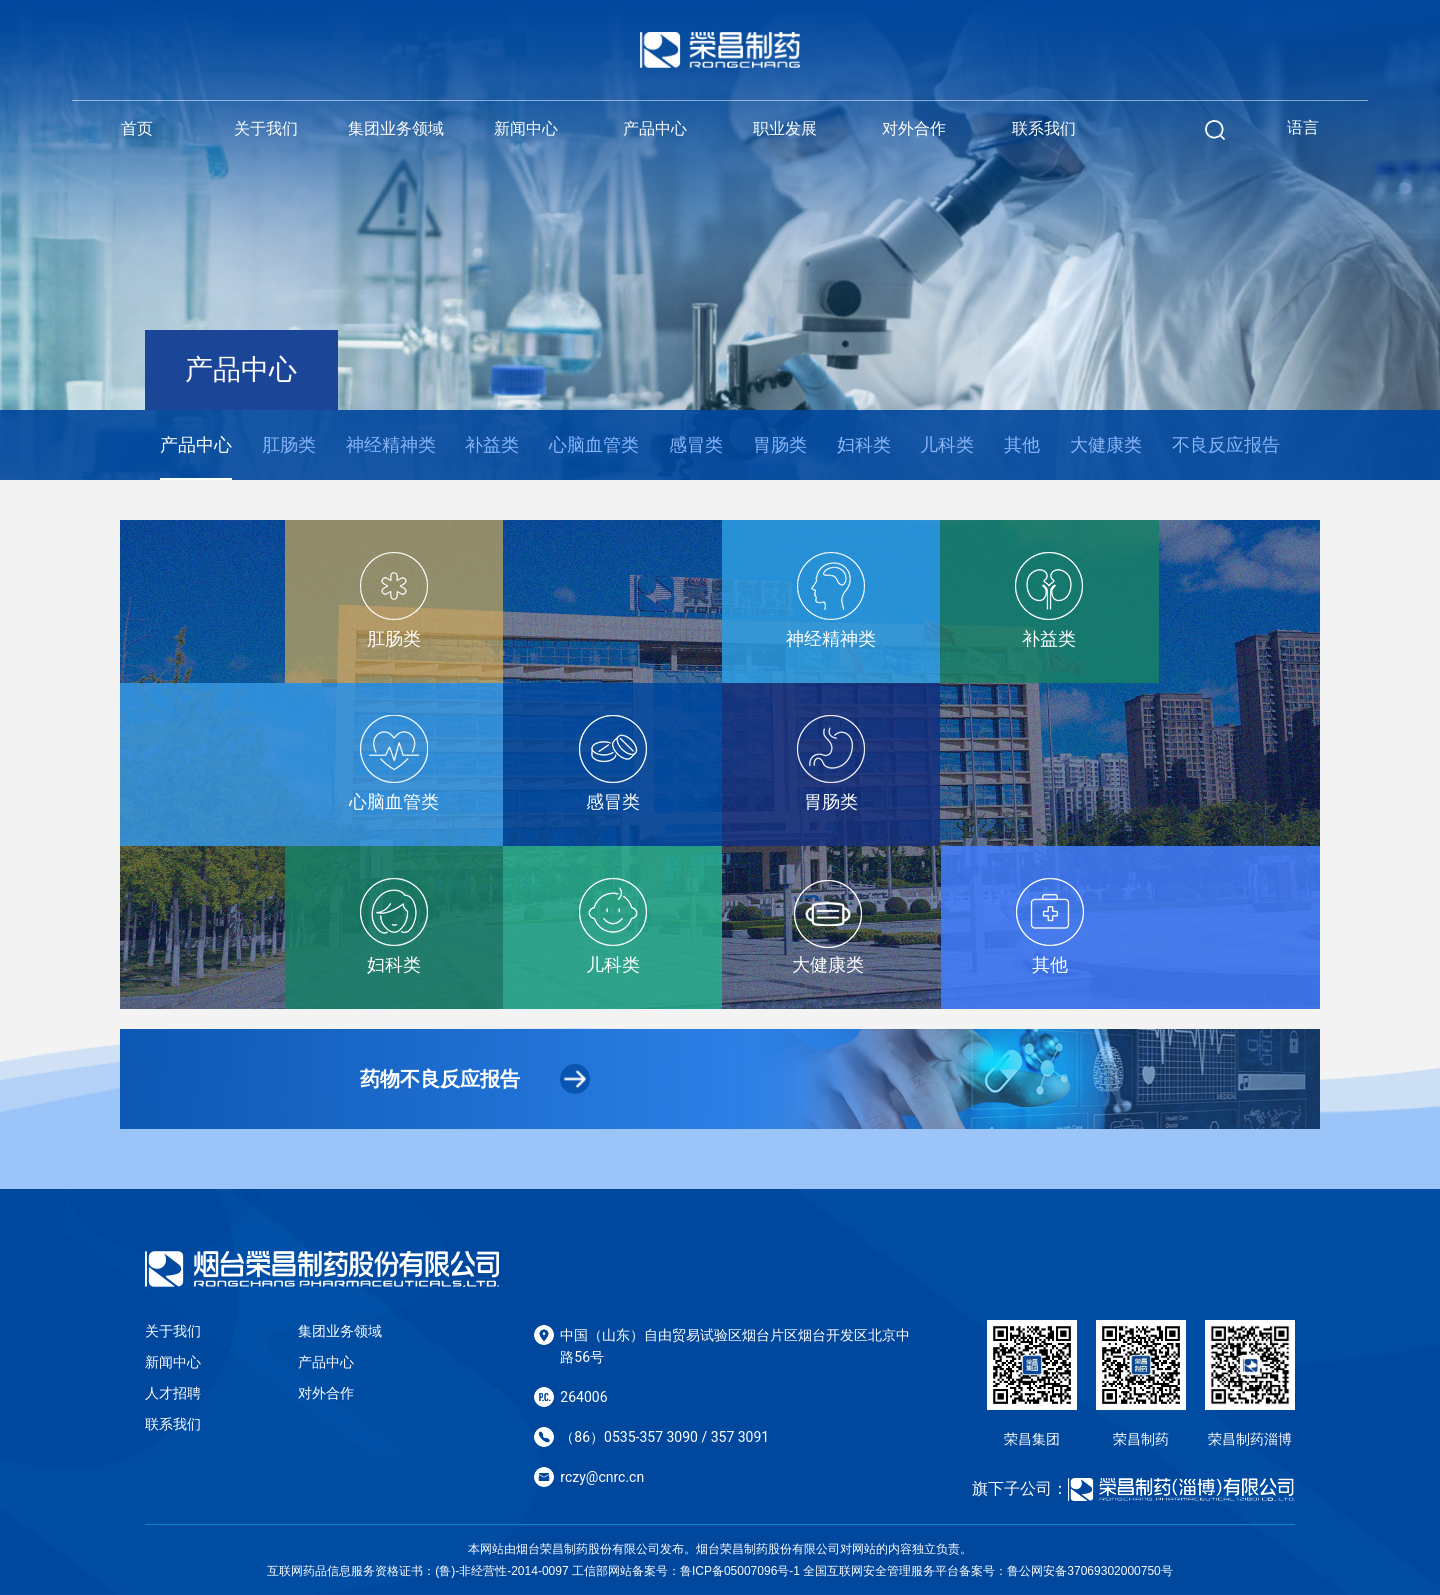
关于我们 (266, 128)
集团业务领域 (396, 128)
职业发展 (785, 128)
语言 (1303, 127)
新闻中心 (526, 128)
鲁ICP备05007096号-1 (740, 1571)
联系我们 (1044, 128)
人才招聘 (173, 1393)
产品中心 (655, 128)
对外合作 (914, 128)
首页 (137, 128)
